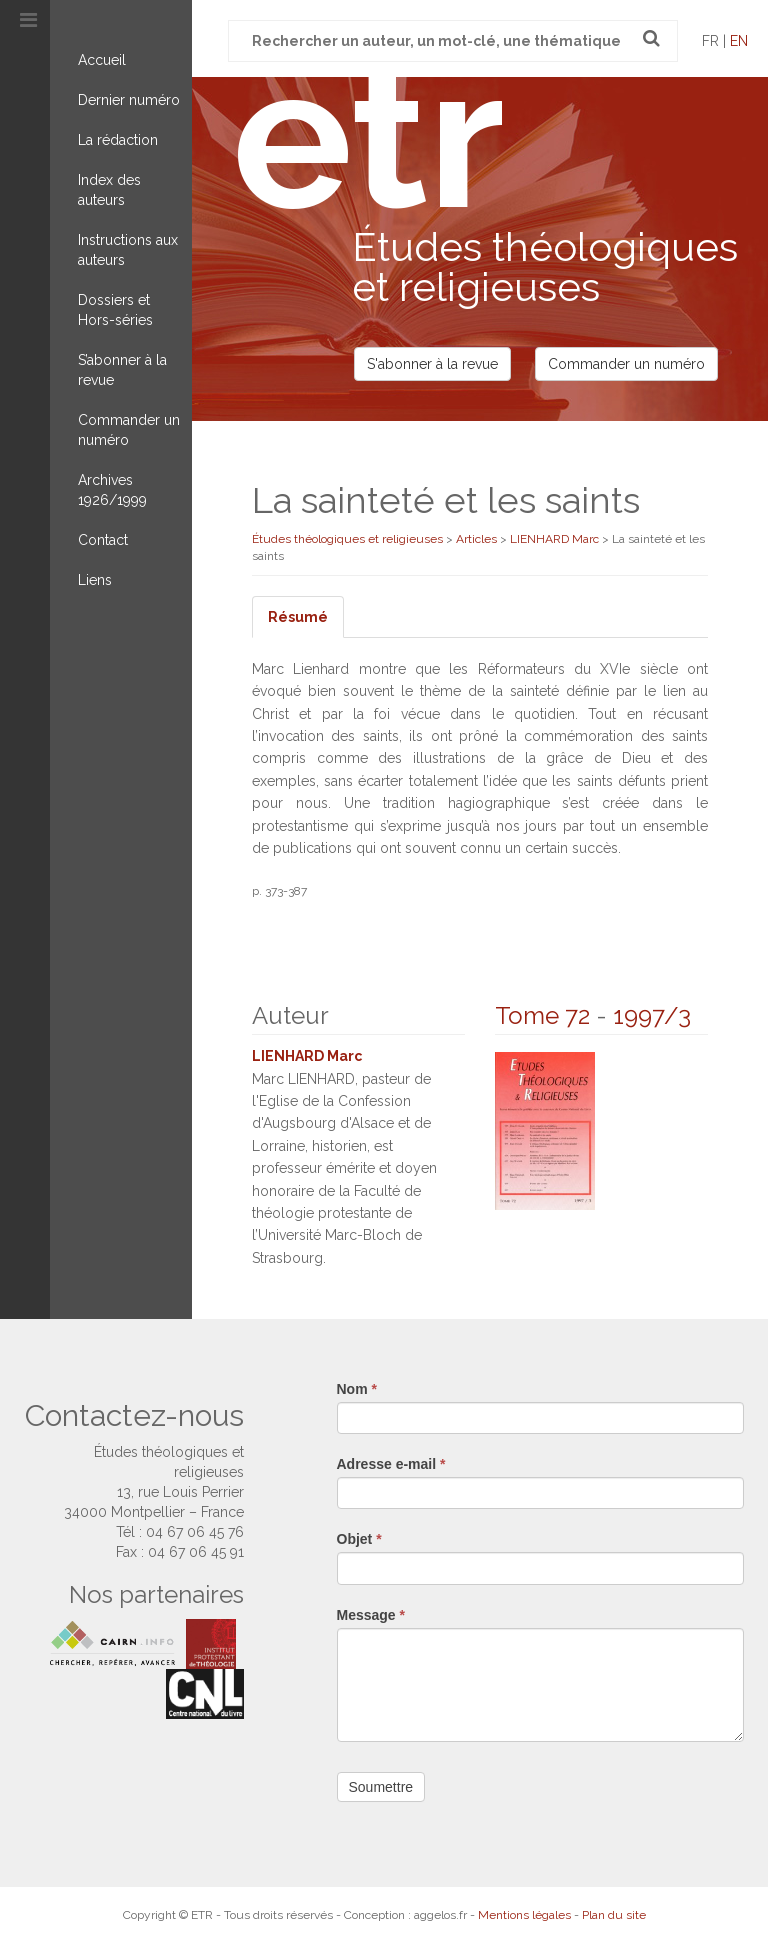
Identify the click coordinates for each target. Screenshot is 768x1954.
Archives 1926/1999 (112, 490)
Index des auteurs (109, 190)
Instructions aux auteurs (128, 250)
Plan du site (614, 1915)
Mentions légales (524, 1915)
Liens (95, 580)
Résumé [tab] (298, 617)
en (739, 41)
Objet (359, 1539)
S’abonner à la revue (122, 370)
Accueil (102, 60)
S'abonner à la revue (432, 364)
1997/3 (652, 1015)
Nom (357, 1389)
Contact (103, 540)
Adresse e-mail (391, 1464)
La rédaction (118, 140)
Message (371, 1615)
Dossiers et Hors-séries (115, 310)
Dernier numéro (129, 100)
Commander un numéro (129, 430)
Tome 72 (542, 1015)
